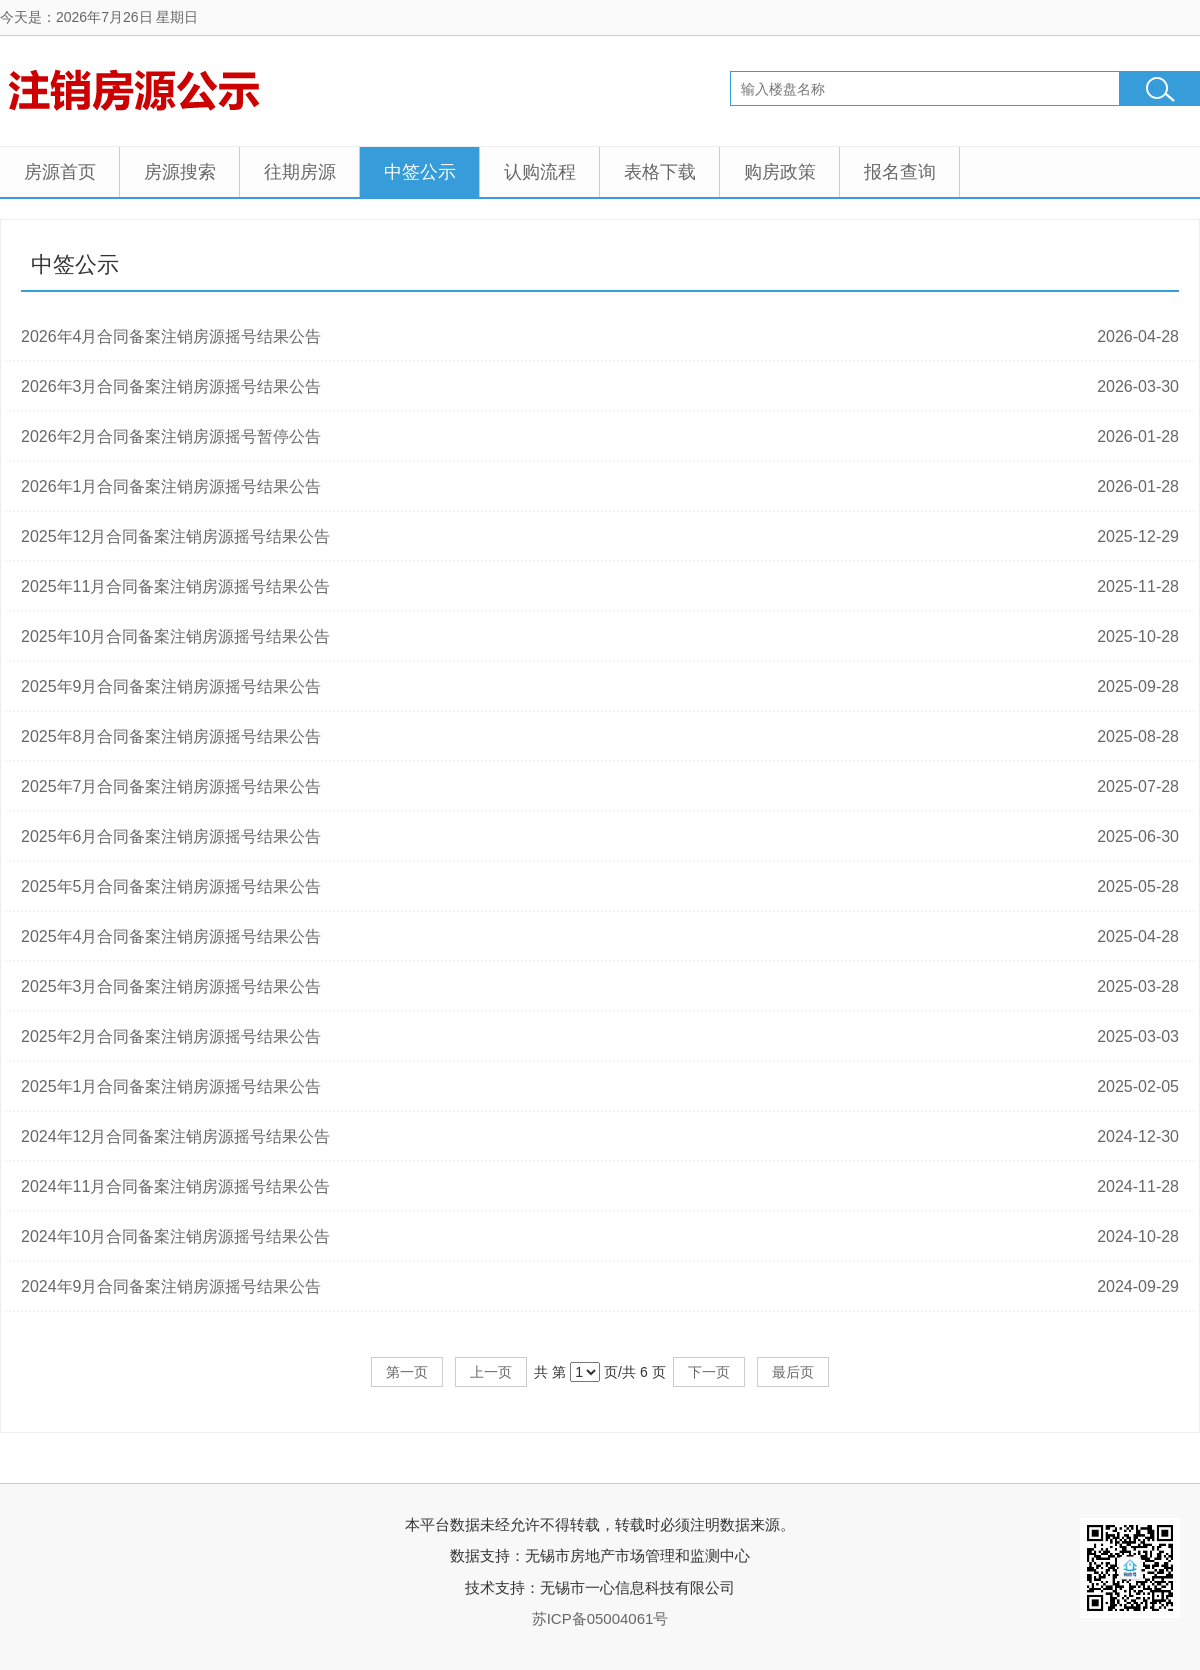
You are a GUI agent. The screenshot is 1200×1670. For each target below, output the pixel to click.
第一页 (407, 1372)
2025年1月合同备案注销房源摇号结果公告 (171, 1086)
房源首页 (60, 172)
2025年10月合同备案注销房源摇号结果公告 (175, 636)
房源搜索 (180, 172)
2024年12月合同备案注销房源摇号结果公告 (175, 1136)
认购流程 (540, 172)
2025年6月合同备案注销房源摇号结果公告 (171, 836)
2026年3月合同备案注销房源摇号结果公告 (171, 386)
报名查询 (900, 172)
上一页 (491, 1372)
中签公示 (420, 172)
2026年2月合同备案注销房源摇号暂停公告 (171, 436)
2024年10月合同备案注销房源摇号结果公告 (175, 1236)
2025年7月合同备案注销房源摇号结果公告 (171, 786)
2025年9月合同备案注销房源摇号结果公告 (171, 686)
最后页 (793, 1372)
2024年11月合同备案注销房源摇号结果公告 (175, 1186)
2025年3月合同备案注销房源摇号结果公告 (171, 986)
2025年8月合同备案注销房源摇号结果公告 (171, 736)
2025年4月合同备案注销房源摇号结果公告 (171, 936)
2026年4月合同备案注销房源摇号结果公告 (171, 336)
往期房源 (300, 172)
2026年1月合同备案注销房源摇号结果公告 (171, 486)
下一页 (709, 1372)
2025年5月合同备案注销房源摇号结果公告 (171, 886)
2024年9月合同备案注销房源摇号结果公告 (171, 1286)
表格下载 (660, 172)
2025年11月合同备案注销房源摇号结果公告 (175, 586)
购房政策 (780, 172)
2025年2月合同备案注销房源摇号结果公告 (171, 1036)
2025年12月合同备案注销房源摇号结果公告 (175, 536)
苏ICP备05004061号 (600, 1618)
